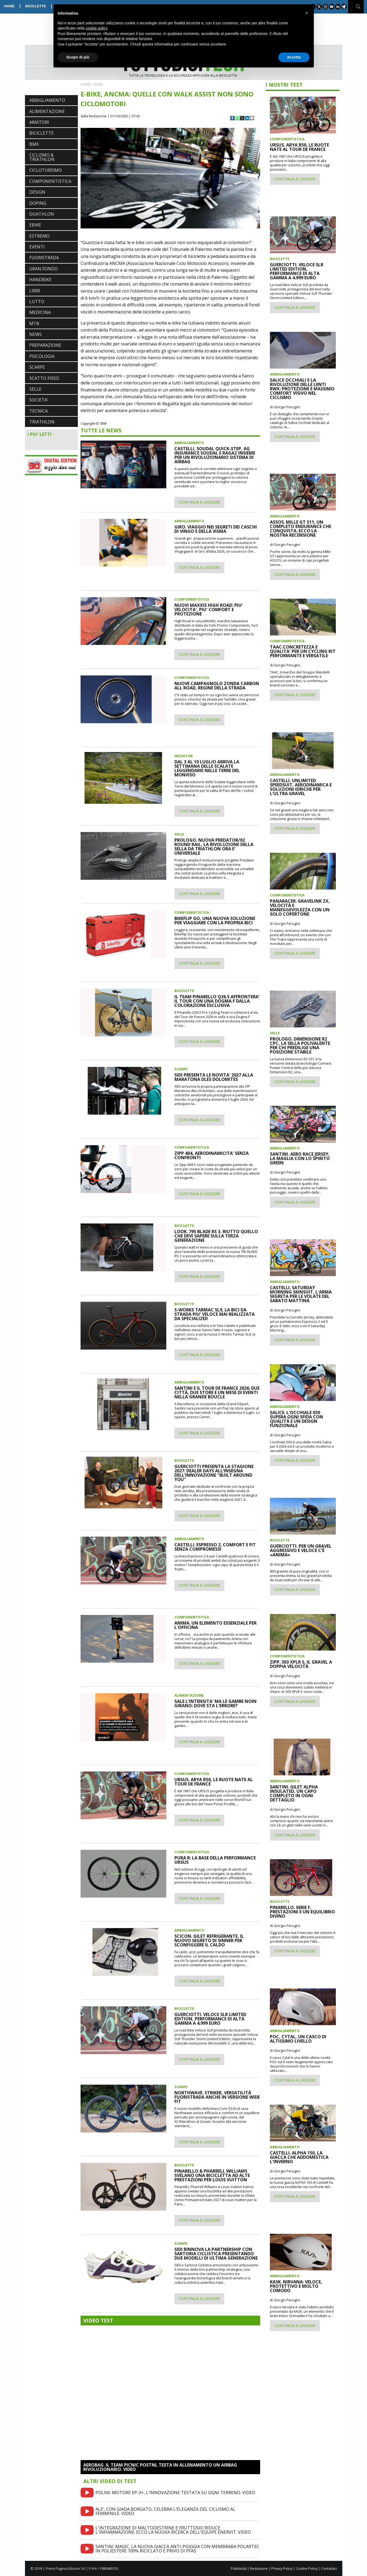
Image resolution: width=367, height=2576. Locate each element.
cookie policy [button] (96, 28)
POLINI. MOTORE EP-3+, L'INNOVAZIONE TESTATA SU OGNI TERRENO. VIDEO (175, 2493)
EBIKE (35, 225)
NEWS (35, 334)
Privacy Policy (281, 2568)
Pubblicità (239, 2568)
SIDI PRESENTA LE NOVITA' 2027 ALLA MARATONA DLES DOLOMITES (213, 1077)
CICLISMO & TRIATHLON (42, 157)
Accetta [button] (294, 57)
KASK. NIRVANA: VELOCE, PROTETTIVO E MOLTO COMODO (296, 2286)
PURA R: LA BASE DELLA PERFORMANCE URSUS (215, 1860)
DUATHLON (41, 214)
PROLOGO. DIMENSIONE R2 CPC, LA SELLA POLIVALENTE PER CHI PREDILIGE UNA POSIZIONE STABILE (300, 1045)
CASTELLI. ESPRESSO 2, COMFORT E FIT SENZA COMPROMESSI (215, 1547)
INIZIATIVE (183, 755)
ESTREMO (39, 236)
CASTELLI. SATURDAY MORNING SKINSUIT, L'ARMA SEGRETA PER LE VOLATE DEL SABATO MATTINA (301, 1294)
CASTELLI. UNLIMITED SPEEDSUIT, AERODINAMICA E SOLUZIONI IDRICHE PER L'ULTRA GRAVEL (301, 786)
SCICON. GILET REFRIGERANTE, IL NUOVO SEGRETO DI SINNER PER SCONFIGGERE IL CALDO (209, 1940)
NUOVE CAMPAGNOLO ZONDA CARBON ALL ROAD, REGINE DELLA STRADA (216, 686)
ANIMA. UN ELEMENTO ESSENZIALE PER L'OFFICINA (215, 1625)
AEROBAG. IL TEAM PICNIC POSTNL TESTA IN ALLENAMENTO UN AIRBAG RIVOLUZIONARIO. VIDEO (160, 2467)
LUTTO (36, 301)
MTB (34, 323)
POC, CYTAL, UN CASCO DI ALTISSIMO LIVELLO (298, 2039)
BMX (34, 144)
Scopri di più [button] (78, 57)
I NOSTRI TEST (284, 84)
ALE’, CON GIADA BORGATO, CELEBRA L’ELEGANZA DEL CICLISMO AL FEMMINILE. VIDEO (165, 2511)
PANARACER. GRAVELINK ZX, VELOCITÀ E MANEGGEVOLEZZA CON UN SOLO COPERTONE (300, 907)
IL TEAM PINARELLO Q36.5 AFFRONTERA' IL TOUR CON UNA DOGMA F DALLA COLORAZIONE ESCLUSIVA (217, 1001)
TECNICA (38, 411)
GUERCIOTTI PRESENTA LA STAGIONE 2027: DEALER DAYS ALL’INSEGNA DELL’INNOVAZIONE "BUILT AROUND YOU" (214, 1472)
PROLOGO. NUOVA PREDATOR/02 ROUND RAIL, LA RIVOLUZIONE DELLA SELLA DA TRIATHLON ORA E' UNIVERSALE (213, 846)
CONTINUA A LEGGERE (199, 502)
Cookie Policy (306, 2568)
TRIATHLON (42, 422)
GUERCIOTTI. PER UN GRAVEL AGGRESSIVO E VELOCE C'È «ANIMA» (300, 1550)
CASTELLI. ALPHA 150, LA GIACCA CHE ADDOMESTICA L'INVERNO (299, 2157)
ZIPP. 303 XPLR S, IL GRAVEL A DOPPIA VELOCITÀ (301, 1664)
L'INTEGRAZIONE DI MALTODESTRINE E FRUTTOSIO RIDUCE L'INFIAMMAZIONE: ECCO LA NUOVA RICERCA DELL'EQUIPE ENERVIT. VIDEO (173, 2530)
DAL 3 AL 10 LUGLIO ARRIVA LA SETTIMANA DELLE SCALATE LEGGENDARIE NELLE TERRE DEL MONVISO (207, 768)
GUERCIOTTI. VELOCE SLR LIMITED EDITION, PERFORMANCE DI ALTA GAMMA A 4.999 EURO (210, 2018)
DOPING (37, 203)
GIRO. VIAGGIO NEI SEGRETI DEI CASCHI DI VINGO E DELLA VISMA (215, 529)
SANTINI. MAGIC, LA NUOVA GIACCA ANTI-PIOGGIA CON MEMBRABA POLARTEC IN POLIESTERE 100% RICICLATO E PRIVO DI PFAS (177, 2548)
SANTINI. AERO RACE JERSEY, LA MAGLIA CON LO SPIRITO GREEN (300, 1158)
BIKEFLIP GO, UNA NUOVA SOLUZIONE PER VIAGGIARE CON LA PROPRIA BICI (214, 920)
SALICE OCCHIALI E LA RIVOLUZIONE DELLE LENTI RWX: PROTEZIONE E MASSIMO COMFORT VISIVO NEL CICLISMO (302, 388)
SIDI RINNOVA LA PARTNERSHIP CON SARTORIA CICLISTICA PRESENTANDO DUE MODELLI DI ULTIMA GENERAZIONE (216, 2253)
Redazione (259, 2568)
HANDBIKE (40, 280)
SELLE (35, 389)
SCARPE (37, 367)
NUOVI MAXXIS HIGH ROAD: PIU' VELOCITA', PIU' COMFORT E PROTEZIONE (208, 609)
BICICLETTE (35, 6)
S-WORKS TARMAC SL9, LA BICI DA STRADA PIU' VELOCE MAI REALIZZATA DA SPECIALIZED (214, 1314)
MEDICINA (40, 312)
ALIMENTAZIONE (47, 111)
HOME (9, 6)
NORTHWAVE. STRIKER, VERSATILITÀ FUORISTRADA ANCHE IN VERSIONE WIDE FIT (217, 2097)
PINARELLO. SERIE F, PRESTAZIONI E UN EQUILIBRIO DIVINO (302, 1911)
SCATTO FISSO (44, 378)
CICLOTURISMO (45, 170)
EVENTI (37, 247)
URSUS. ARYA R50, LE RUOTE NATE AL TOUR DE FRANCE (213, 1782)
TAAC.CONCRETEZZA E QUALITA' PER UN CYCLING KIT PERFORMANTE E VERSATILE (303, 651)
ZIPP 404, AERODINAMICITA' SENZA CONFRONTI (211, 1155)
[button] (306, 13)
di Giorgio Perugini (285, 406)
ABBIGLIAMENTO (47, 100)
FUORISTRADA (44, 258)
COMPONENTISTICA (50, 181)
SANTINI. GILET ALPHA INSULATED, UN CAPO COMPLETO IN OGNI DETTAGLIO (294, 1793)
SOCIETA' (38, 400)
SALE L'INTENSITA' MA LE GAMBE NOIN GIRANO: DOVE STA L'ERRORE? (215, 1703)
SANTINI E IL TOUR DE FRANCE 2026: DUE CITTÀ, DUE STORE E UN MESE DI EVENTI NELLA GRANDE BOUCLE (217, 1392)
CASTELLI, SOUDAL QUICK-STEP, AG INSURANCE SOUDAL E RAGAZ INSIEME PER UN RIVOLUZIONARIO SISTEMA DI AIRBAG (214, 455)
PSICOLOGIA (42, 356)
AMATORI (39, 122)
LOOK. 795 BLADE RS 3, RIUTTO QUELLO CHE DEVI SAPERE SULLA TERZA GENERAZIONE (216, 1236)
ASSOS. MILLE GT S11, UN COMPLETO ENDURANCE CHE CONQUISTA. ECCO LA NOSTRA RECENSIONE (300, 528)
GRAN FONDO (43, 269)
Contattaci (329, 2568)
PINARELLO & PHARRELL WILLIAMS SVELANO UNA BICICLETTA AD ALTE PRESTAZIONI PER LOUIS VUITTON (212, 2175)
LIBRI (34, 291)
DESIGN (37, 192)
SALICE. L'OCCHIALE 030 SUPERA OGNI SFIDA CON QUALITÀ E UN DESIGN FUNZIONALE (296, 1418)
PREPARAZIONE (45, 345)
